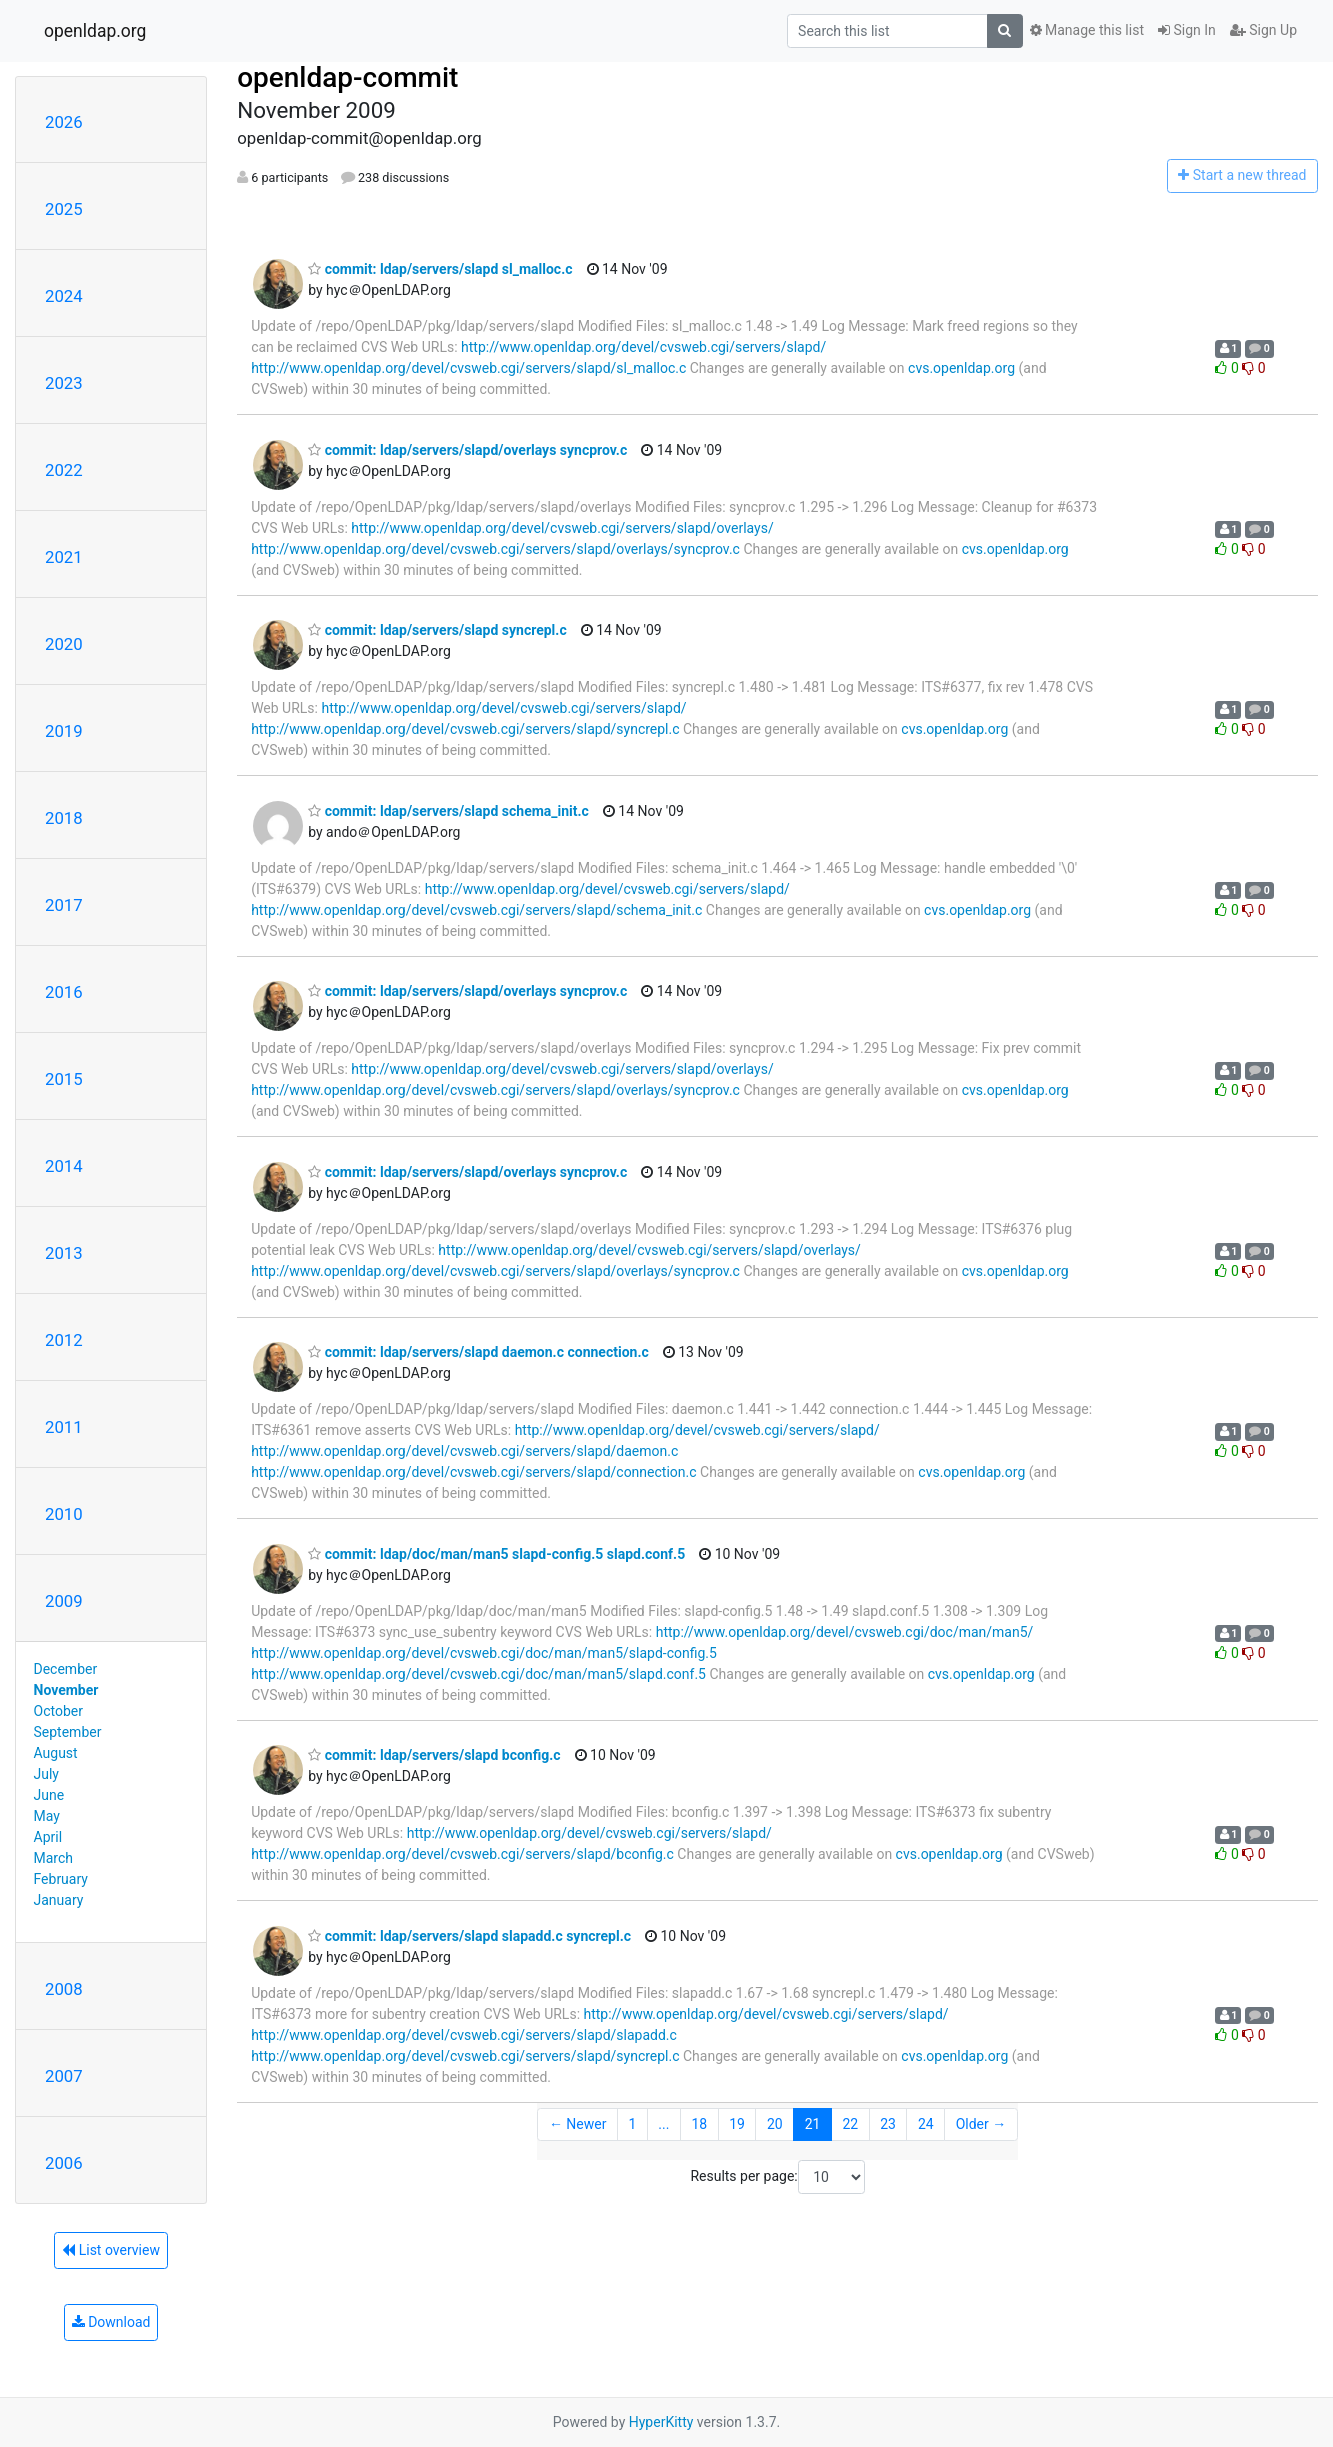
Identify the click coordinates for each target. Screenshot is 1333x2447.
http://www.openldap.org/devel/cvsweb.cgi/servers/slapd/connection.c (473, 1472)
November (66, 1690)
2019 (64, 731)
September (68, 1732)
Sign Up (1263, 30)
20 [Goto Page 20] (775, 2124)
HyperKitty (661, 2422)
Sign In (1187, 30)
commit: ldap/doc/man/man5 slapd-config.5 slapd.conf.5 (496, 1554)
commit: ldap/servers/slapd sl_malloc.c (440, 269)
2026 (64, 122)
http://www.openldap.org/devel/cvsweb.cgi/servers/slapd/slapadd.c (464, 2035)
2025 (64, 209)
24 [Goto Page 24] (926, 2124)
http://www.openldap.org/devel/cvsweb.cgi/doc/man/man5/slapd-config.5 (484, 1653)
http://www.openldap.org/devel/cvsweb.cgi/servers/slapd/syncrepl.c (465, 729)
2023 (64, 383)
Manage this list (1087, 30)
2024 (64, 296)
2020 (64, 644)
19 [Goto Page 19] (737, 2124)
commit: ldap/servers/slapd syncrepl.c (437, 630)
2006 (64, 2163)
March (54, 1858)
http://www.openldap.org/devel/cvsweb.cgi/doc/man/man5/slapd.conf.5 (478, 1674)
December (66, 1669)
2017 (64, 905)
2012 (64, 1340)
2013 (64, 1253)
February (61, 1879)
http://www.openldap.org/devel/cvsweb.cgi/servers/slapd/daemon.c (464, 1451)
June (49, 1795)
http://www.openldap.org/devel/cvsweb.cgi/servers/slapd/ (643, 347)
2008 (64, 1989)
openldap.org (95, 31)
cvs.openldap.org (961, 368)
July (46, 1774)
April (48, 1837)
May (47, 1816)
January (59, 1900)
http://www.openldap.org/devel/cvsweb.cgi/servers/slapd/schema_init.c (476, 910)
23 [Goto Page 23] (888, 2124)
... (663, 2124)
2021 (64, 557)
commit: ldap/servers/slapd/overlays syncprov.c (467, 450)
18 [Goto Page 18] (699, 2124)
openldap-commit (347, 77)
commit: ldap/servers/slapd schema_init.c (448, 811)
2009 (64, 1601)
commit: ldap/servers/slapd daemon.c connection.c (478, 1352)
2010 (64, 1514)
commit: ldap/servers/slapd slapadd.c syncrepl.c (469, 1936)
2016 (64, 992)
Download (111, 2322)
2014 (64, 1166)
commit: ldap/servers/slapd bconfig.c (434, 1755)
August (56, 1753)
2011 (64, 1427)
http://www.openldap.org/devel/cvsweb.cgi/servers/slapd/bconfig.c (462, 1854)
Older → (981, 2124)
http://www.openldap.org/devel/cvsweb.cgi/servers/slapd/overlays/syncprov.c (495, 549)
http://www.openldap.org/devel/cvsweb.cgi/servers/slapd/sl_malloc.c (468, 368)
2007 (64, 2076)
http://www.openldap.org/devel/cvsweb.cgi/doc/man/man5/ (845, 1632)
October (58, 1711)
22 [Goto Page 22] (850, 2124)
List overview (111, 2250)
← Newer (578, 2124)
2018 (64, 818)
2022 (64, 470)
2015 (64, 1079)
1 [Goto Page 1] (632, 2124)
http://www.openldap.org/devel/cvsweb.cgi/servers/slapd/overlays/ (562, 528)
